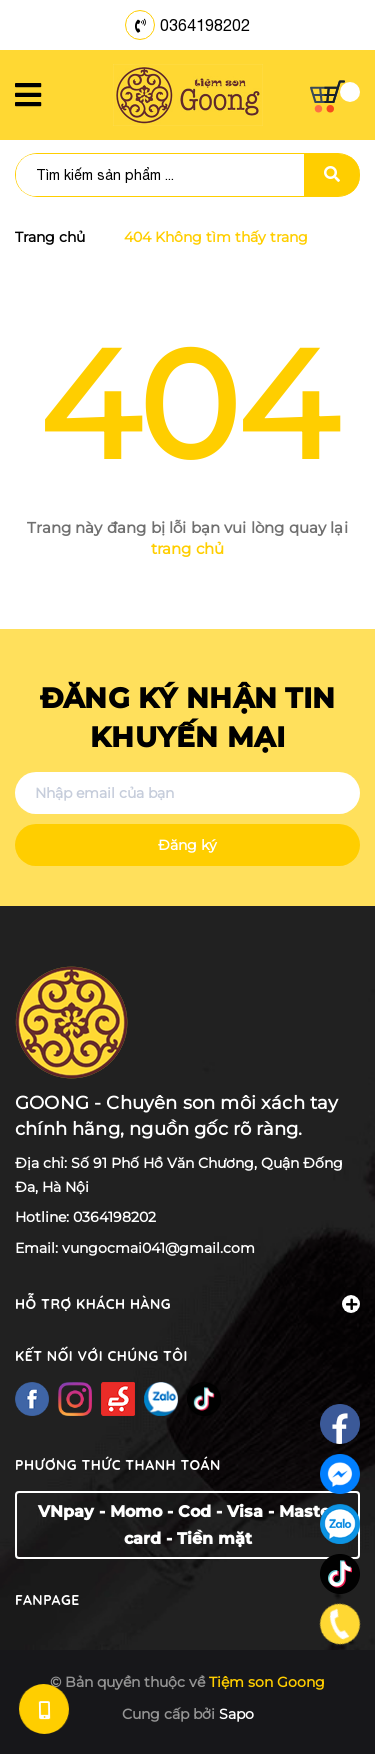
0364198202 (205, 25)
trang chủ (187, 548)
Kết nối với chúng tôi (101, 1356)
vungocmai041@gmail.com (158, 1248)
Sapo (236, 1714)
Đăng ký (187, 845)
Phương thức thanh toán (118, 1465)
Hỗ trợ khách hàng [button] (187, 1304)
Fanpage (47, 1600)
